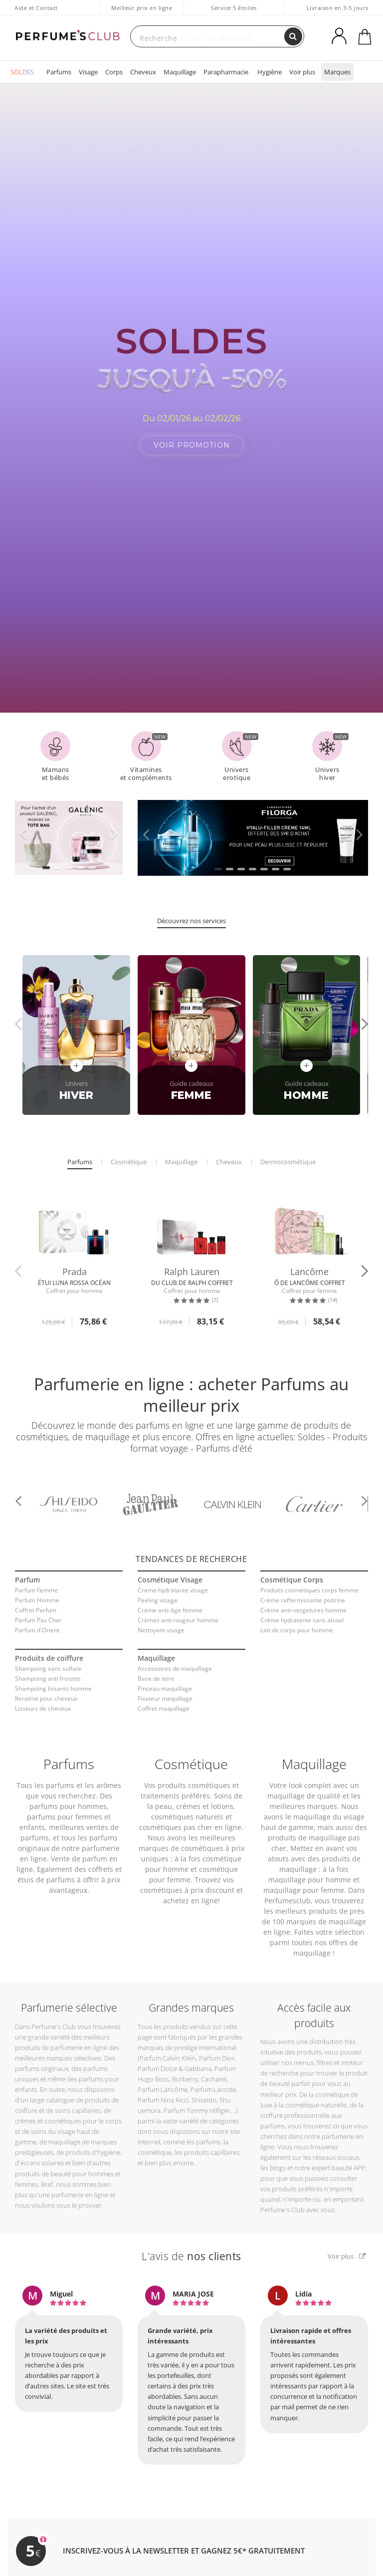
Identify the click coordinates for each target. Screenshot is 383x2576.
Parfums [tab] (79, 1150)
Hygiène (269, 71)
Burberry (185, 2067)
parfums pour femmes (64, 1805)
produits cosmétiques (194, 1774)
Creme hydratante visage (173, 1579)
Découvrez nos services (191, 910)
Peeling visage (158, 1589)
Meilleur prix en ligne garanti (141, 13)
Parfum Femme (36, 1579)
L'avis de (191, 2245)
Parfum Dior (216, 2047)
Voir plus (302, 71)
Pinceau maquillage (165, 1678)
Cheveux (143, 71)
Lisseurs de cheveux (43, 1698)
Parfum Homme (37, 1589)
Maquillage (180, 71)
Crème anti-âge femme (170, 1599)
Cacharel (213, 2067)
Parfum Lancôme (163, 2078)
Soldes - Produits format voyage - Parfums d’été (248, 1431)
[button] (46, 857)
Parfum (27, 1569)
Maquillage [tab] (181, 1150)
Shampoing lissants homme (53, 1678)
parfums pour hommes (68, 1795)
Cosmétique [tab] (129, 1150)
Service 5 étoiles (234, 7)
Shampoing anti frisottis (48, 1668)
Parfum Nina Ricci (163, 2089)
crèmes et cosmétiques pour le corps (68, 2110)
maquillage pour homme (309, 1868)
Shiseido (204, 2089)
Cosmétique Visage (170, 1569)
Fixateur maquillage (165, 1688)
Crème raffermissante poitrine (302, 1589)
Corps (114, 71)
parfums (60, 1774)
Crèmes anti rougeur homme (178, 1609)
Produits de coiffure (49, 1647)
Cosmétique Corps (291, 1569)
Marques (337, 71)
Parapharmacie (225, 71)
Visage (88, 71)
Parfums (58, 71)
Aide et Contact (36, 7)
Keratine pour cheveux (46, 1688)
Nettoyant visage (161, 1619)
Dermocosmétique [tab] (288, 1150)
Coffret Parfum (35, 1599)
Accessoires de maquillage (175, 1658)
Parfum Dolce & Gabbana (174, 2057)
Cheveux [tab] (229, 1150)
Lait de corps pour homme (296, 1619)
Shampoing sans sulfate (48, 1658)
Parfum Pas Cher (38, 1609)
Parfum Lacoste (213, 2078)
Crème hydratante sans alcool (302, 1609)
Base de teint (156, 1668)
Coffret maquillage (164, 1698)
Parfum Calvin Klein (168, 2047)
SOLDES (22, 71)
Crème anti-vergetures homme (303, 1599)
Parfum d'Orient (37, 1619)
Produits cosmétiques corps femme (309, 1579)
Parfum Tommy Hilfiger (197, 2099)
